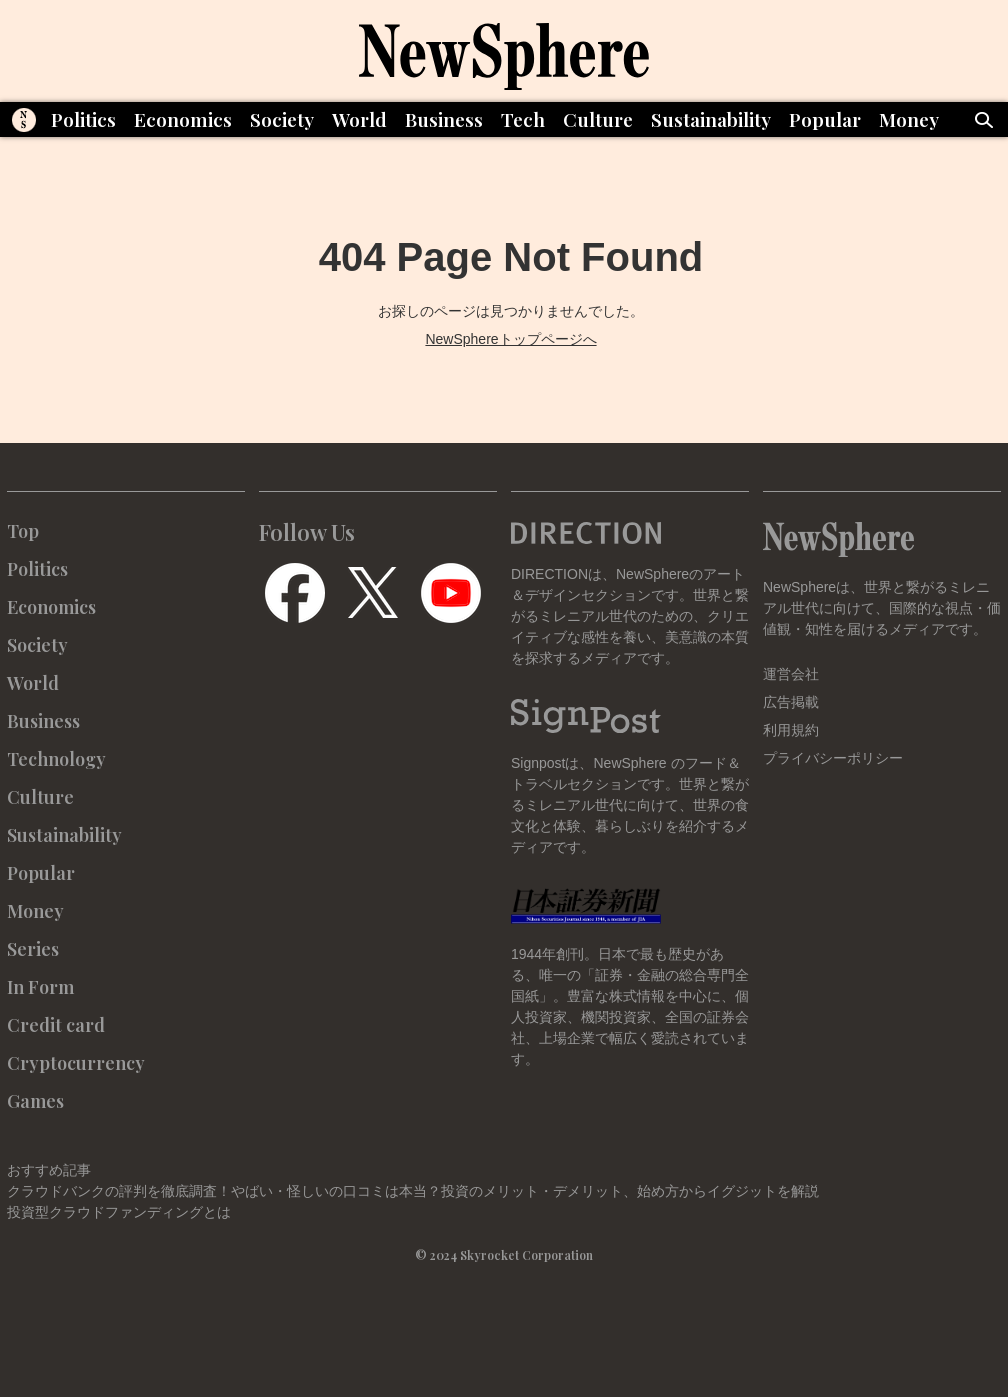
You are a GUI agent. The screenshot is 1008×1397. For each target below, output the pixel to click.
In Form (40, 987)
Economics (183, 119)
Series (33, 949)
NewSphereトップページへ (510, 339)
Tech (523, 119)
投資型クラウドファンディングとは (119, 1212)
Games (35, 1101)
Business (444, 119)
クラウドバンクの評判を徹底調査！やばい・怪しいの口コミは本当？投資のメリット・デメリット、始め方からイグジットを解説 (413, 1191)
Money (909, 119)
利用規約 (791, 730)
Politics (83, 119)
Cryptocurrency (76, 1063)
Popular (825, 119)
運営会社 (791, 674)
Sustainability (711, 119)
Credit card (56, 1025)
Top (23, 531)
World (359, 119)
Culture (598, 119)
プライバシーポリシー (833, 758)
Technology (56, 759)
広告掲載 (791, 702)
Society (282, 119)
